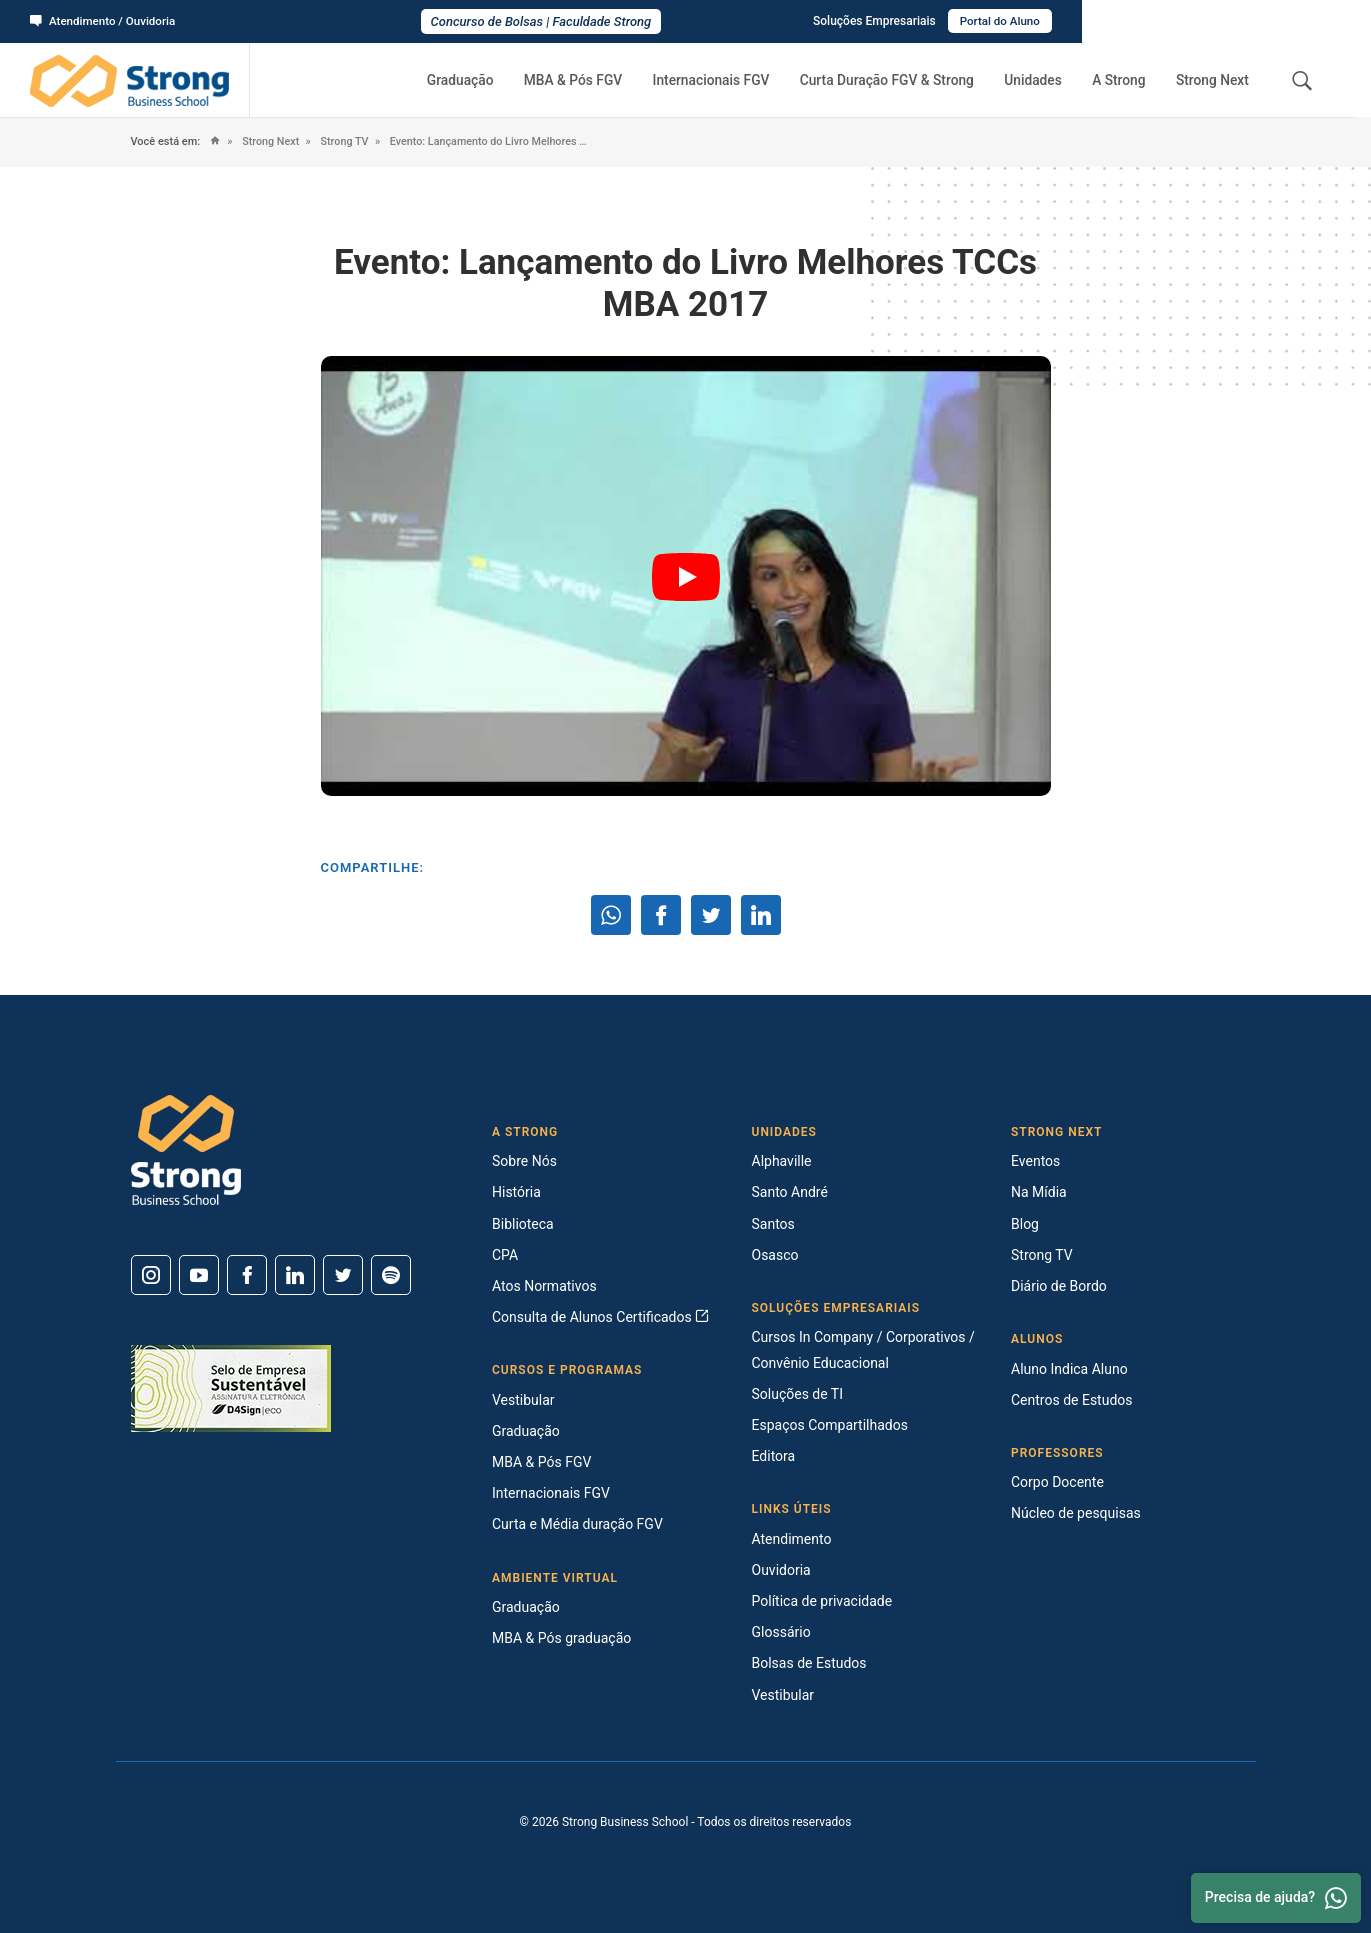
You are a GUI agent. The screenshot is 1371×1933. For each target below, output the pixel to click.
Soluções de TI (798, 1394)
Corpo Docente (1057, 1482)
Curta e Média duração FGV (577, 1524)
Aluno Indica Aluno (1069, 1369)
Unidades (1046, 80)
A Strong (1126, 80)
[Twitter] (343, 1275)
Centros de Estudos (1072, 1400)
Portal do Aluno (1287, 21)
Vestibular (523, 1400)
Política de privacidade (822, 1601)
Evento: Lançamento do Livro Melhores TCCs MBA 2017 (507, 141)
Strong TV (347, 141)
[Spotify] (391, 1275)
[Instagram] (151, 1275)
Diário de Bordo (1059, 1286)
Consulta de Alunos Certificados (600, 1317)
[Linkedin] (295, 1275)
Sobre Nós (524, 1161)
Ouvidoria (781, 1570)
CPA (505, 1255)
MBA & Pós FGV (599, 80)
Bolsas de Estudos (809, 1663)
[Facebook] (247, 1275)
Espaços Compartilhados (830, 1425)
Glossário (781, 1632)
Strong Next (1215, 80)
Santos (773, 1224)
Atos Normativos (544, 1286)
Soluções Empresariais (1160, 21)
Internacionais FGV (732, 80)
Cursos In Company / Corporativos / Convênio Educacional (863, 1349)
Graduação (491, 80)
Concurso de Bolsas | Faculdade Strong (685, 21)
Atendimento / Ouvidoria (105, 21)
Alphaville (782, 1161)
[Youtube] (199, 1275)
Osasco (775, 1255)
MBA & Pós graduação (561, 1638)
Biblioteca (523, 1224)
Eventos (1035, 1161)
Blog (1025, 1224)
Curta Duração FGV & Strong (904, 80)
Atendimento (792, 1539)
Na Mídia (1039, 1192)
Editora (774, 1456)
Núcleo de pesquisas (1076, 1513)
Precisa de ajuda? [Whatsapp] (1276, 1898)
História (516, 1192)
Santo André (790, 1192)
